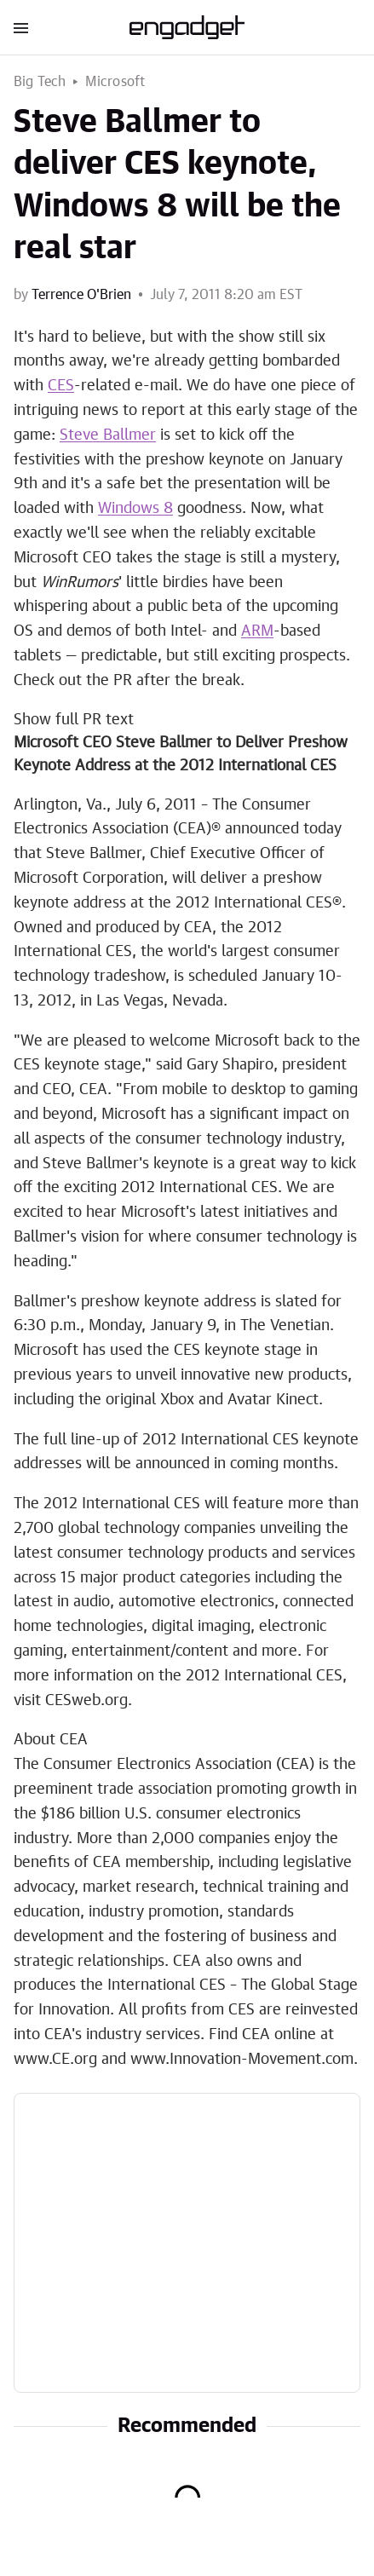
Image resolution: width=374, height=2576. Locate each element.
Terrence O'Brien (81, 295)
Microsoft (115, 82)
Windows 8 (135, 508)
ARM (257, 631)
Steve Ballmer (108, 435)
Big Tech (40, 82)
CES (61, 386)
